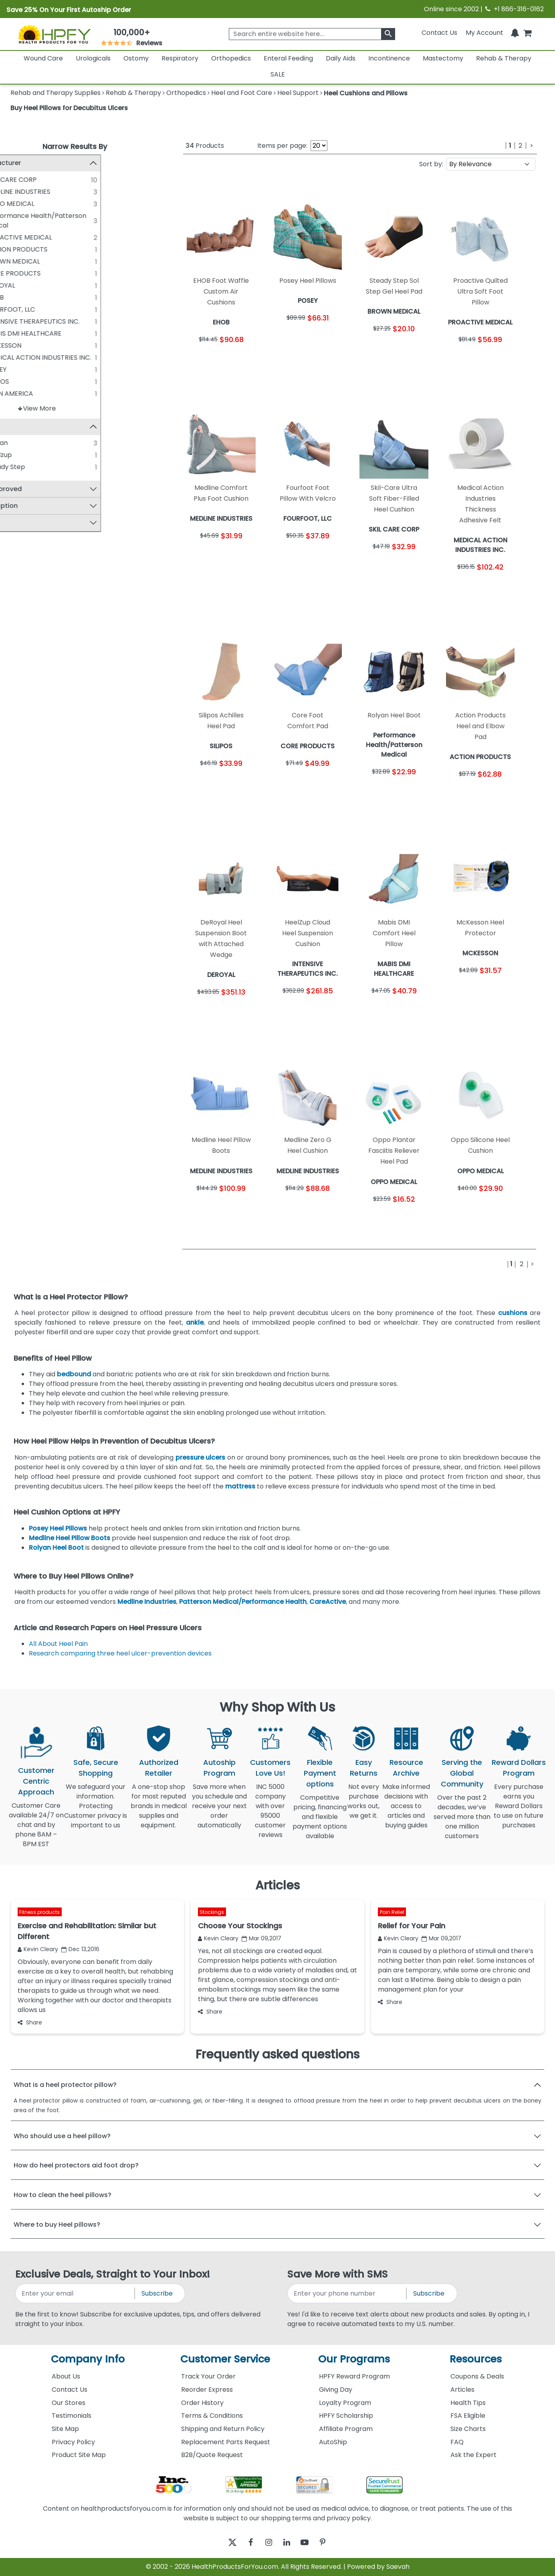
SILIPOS (35, 381)
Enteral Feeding (288, 58)
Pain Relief (392, 1912)
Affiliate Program (346, 2428)
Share (30, 2022)
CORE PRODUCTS (51, 273)
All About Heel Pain (58, 1643)
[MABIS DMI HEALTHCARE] (17, 333)
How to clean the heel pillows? (62, 2194)
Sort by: (431, 164)
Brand (24, 426)
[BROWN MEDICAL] (17, 261)
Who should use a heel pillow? (62, 2136)
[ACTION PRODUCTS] (17, 249)
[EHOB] (17, 297)
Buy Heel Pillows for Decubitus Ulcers (69, 108)
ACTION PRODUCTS (54, 249)
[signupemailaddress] (75, 2293)
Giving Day (335, 2389)
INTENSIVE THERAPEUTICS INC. (70, 321)
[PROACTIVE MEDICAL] (17, 237)
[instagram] (267, 2543)
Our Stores (68, 2402)
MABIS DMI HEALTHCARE (61, 333)
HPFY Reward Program (354, 2376)
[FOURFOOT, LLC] (17, 309)
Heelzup (36, 455)
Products (205, 145)
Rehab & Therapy (503, 58)
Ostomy (136, 58)
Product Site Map (79, 2454)
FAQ (457, 2442)
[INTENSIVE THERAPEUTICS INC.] (17, 321)
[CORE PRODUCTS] (17, 273)
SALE (277, 74)
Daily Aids (340, 58)
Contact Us (439, 32)
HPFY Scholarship (346, 2415)
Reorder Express (207, 2389)
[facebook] (245, 2543)
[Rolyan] (17, 443)
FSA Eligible (467, 2415)
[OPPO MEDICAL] (17, 203)
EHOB (32, 297)
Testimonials (71, 2415)
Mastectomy (443, 58)
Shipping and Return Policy (222, 2428)
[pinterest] (333, 2543)
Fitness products (39, 1912)
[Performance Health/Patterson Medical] (17, 215)
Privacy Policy (73, 2442)
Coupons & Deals (477, 2376)
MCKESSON (41, 345)
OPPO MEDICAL (48, 203)
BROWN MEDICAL (50, 261)
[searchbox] (312, 34)
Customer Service (225, 2359)
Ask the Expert (473, 2454)
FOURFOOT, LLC (48, 309)
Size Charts (468, 2428)
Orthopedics (231, 58)
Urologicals (93, 58)
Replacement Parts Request (225, 2442)
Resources (476, 2359)
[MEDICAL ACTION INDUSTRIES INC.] (17, 357)
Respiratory (179, 58)
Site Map (65, 2428)
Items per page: (282, 145)
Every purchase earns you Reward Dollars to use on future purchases (518, 1810)
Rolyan (34, 443)
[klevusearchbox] (388, 34)
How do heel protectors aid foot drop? (76, 2165)
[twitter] (223, 2543)
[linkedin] (289, 2543)
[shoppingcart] (527, 32)
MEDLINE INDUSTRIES (56, 191)
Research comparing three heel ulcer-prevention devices (120, 1653)
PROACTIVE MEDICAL (56, 237)
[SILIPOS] (17, 381)
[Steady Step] (17, 467)
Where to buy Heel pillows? (57, 2224)
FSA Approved (37, 489)
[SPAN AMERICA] (17, 393)
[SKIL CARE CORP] (17, 179)
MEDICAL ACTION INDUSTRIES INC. (76, 357)
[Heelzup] (17, 455)
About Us (66, 2376)
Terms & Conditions (212, 2415)
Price (22, 523)
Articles (462, 2389)
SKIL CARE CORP (49, 179)
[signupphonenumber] (347, 2293)
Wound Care (43, 58)
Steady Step (43, 467)
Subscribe (157, 2293)
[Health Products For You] (54, 34)
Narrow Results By (74, 146)
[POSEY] (17, 369)
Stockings (212, 1912)
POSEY (34, 369)
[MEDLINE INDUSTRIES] (17, 191)
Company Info (88, 2359)
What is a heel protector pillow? (65, 2084)
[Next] (531, 145)
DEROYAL (38, 285)
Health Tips (468, 2402)
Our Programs (354, 2359)
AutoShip (333, 2442)
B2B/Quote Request (212, 2454)
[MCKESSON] (17, 345)
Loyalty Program (345, 2402)
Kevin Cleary (38, 1949)
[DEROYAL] (17, 285)
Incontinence (389, 58)
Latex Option (35, 506)
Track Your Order (208, 2376)
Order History (202, 2402)
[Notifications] (515, 32)
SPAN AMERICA (47, 393)
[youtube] (311, 2543)
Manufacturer (36, 162)
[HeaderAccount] (484, 32)
